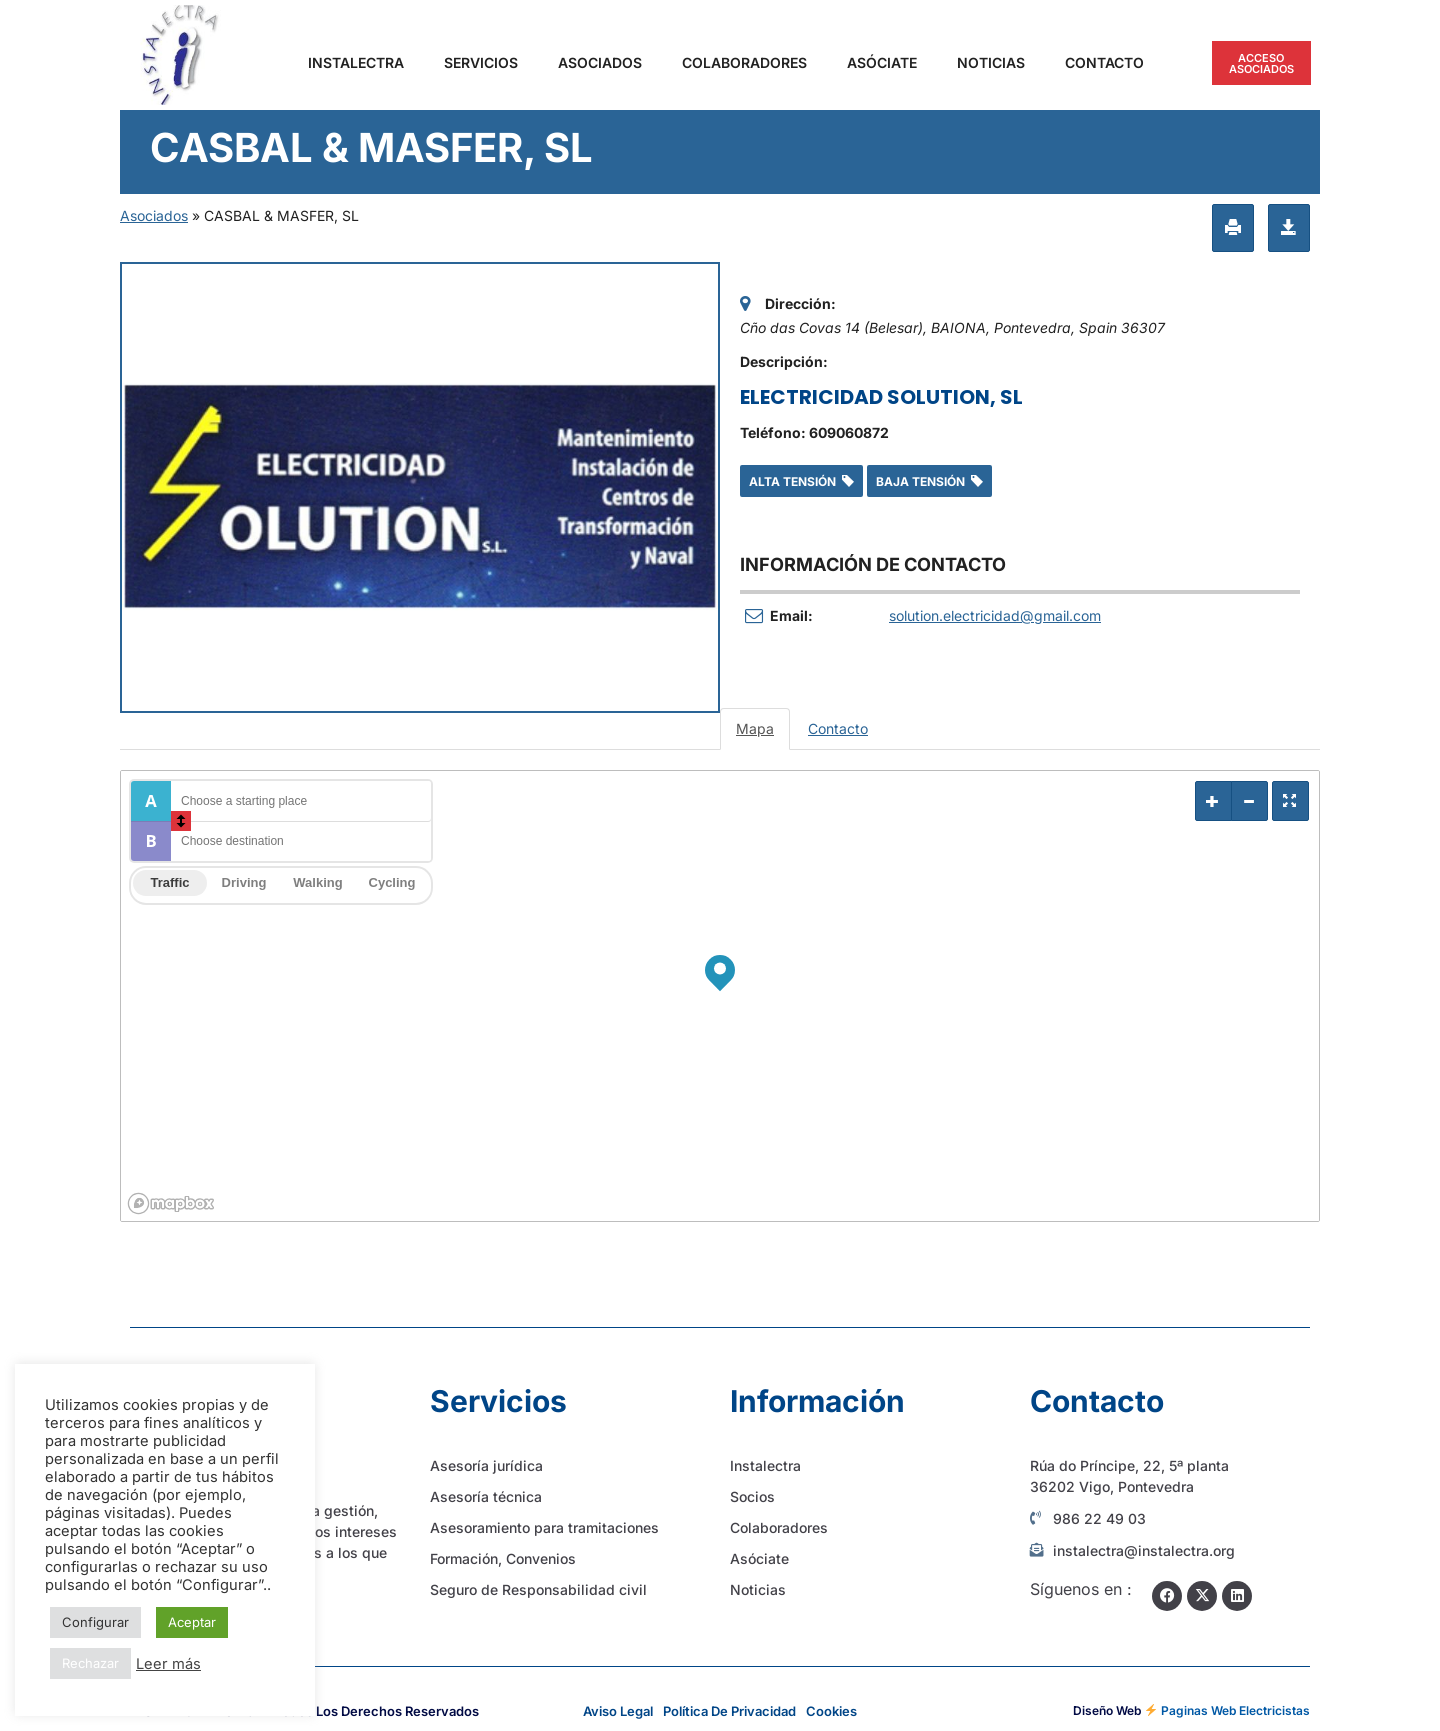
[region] (720, 996)
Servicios (481, 62)
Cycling (392, 882)
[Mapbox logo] (171, 1203)
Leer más (168, 1664)
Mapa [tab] (755, 728)
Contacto (1104, 62)
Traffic (169, 882)
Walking (317, 882)
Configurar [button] (95, 1622)
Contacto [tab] (838, 728)
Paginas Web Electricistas (1235, 1710)
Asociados (600, 62)
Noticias (991, 62)
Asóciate (882, 62)
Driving (244, 882)
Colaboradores (744, 62)
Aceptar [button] (192, 1622)
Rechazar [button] (90, 1663)
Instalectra (356, 62)
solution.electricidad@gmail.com (995, 615)
